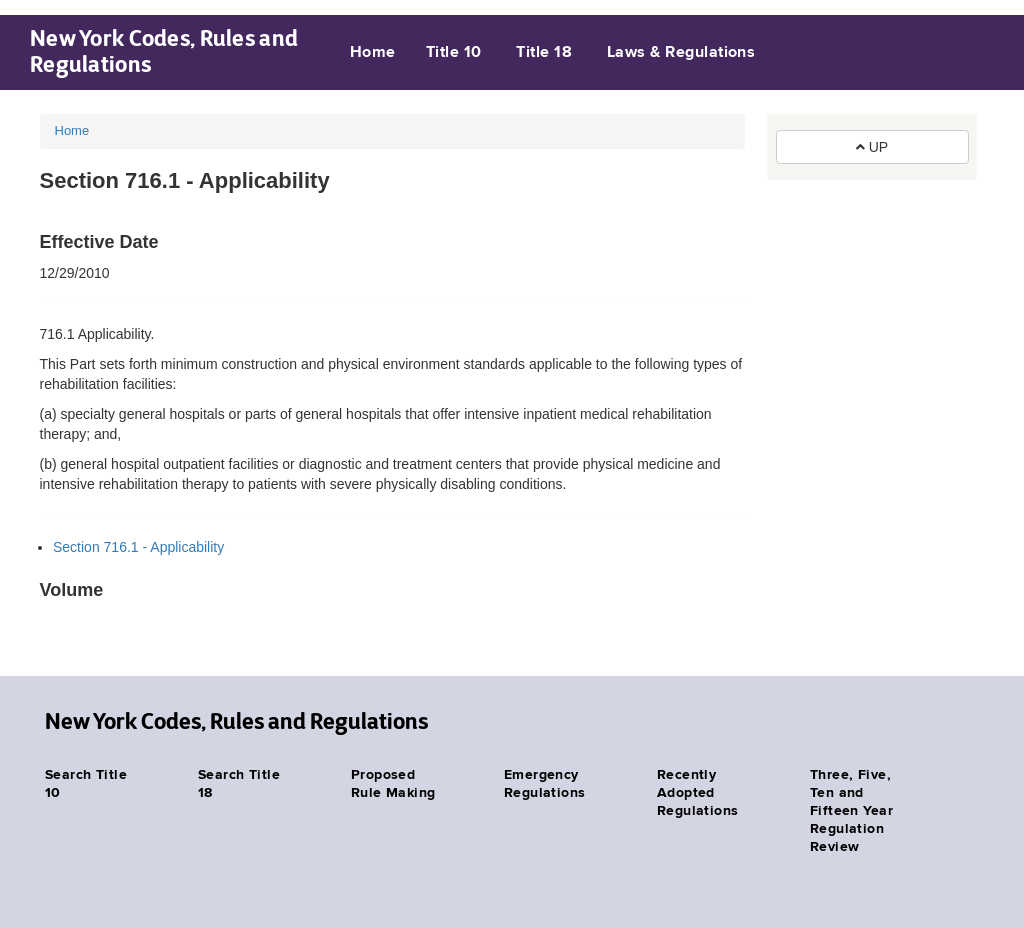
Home (373, 53)
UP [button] (872, 147)
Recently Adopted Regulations (698, 793)
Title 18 (544, 53)
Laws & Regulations (681, 53)
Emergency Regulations (545, 784)
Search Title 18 (239, 784)
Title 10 (454, 53)
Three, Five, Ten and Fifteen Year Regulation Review (851, 811)
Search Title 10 (86, 784)
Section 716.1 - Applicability (138, 547)
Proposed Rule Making (393, 784)
